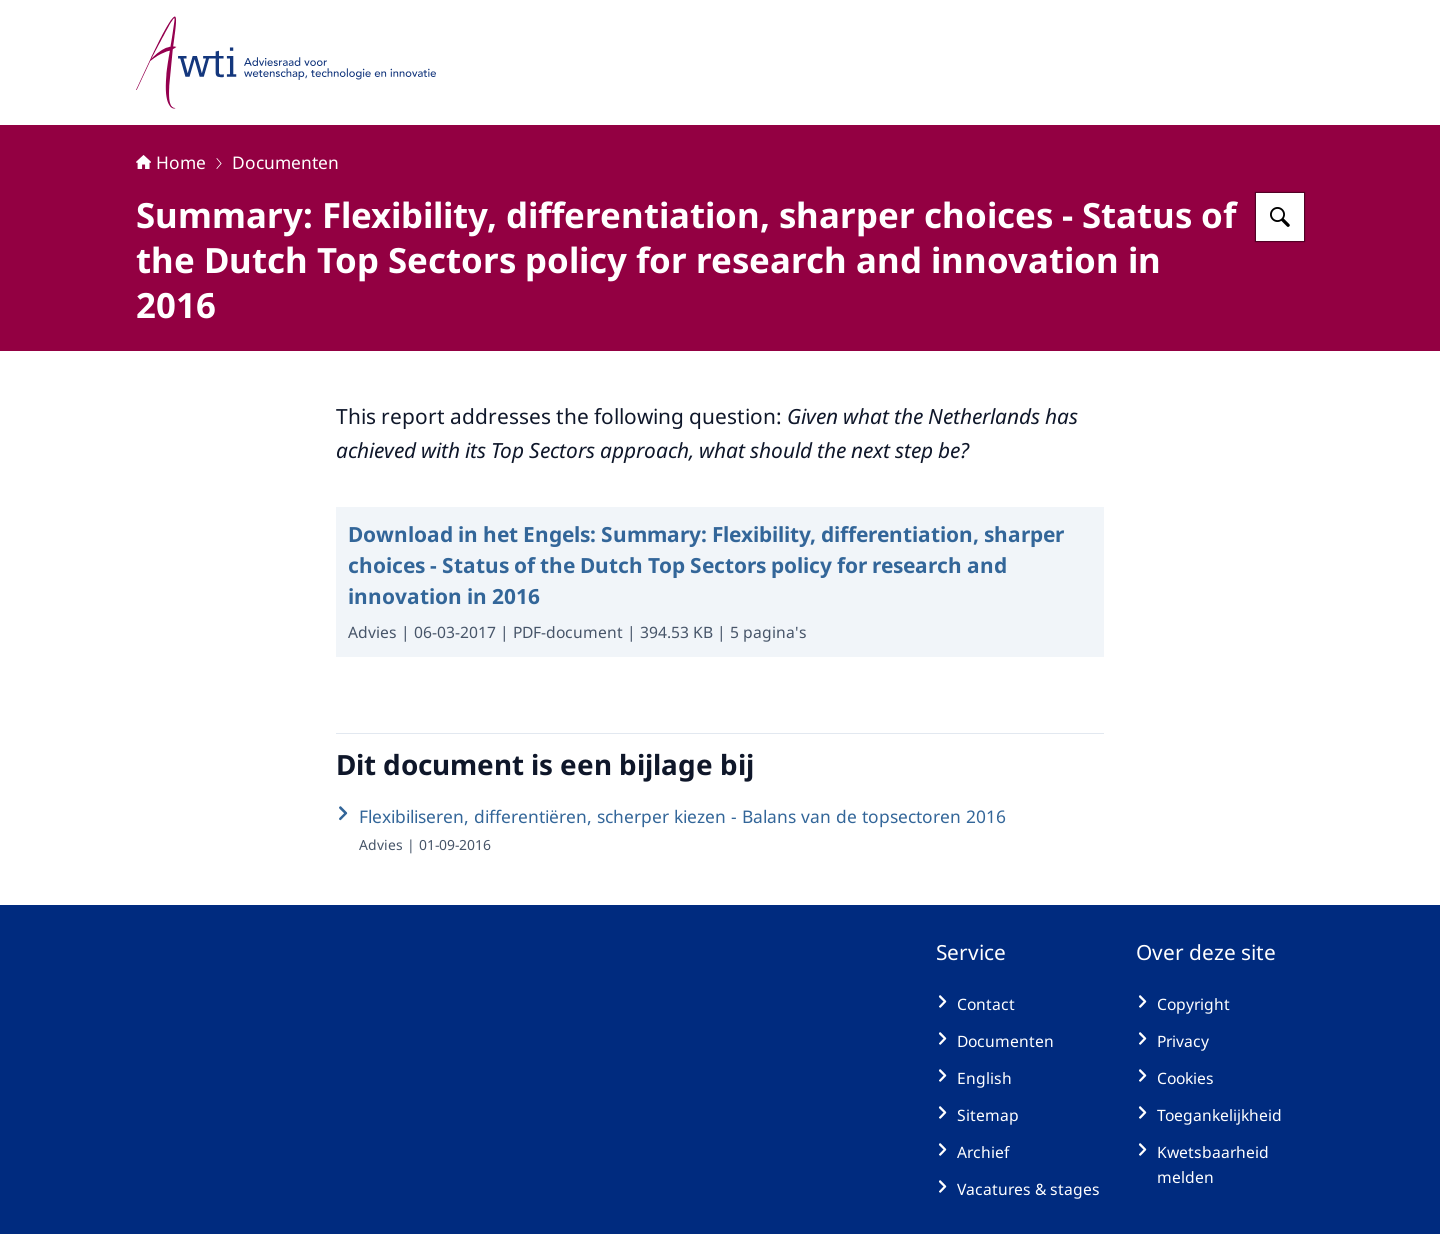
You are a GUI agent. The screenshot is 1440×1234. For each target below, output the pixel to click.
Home (171, 162)
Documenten (285, 162)
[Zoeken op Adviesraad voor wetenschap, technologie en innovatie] (1280, 217)
